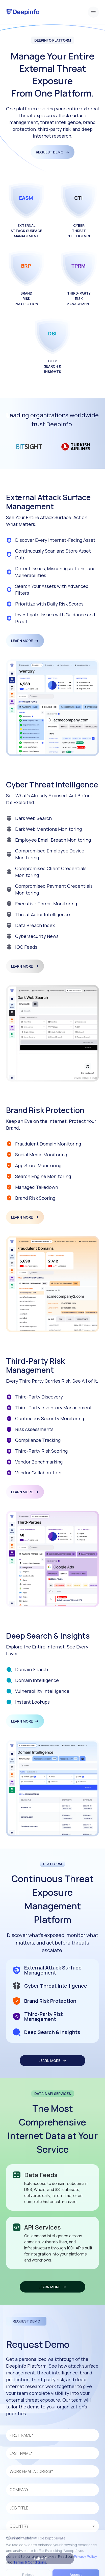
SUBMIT (40, 2558)
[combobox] (51, 2526)
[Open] (93, 2526)
